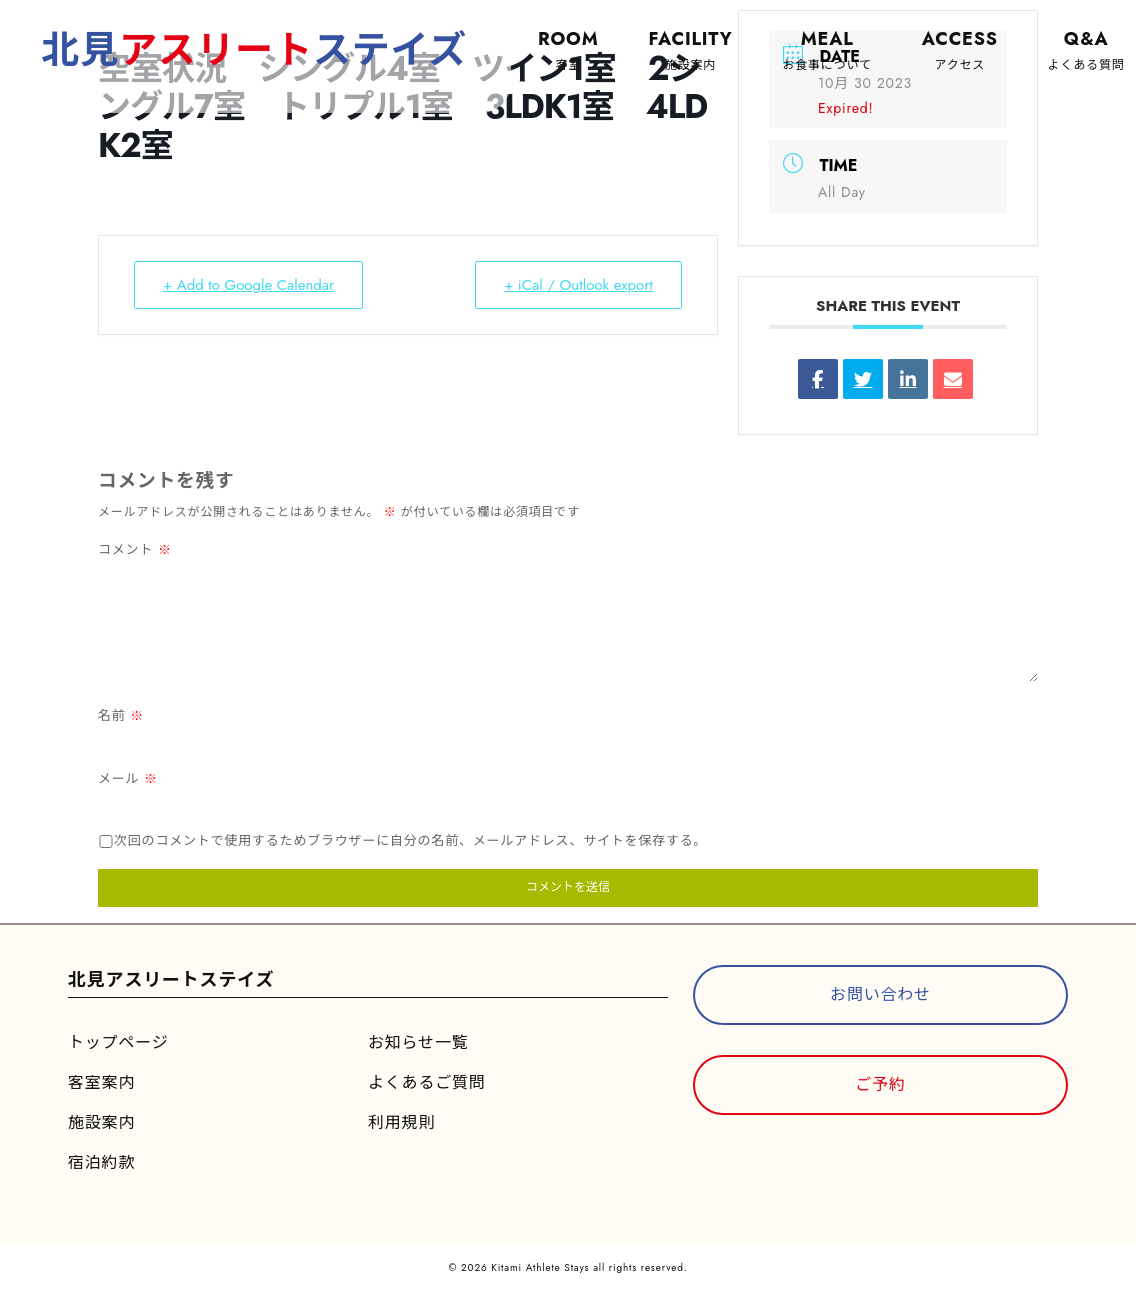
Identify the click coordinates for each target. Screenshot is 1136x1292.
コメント (135, 549)
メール (128, 778)
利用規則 (401, 1122)
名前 (121, 715)
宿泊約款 (101, 1162)
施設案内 (101, 1122)
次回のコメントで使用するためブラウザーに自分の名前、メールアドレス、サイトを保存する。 (410, 840)
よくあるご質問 (427, 1082)
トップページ (118, 1042)
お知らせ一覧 (418, 1042)
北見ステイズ (254, 49)
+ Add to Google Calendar (248, 285)
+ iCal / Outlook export (578, 285)
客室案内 (101, 1082)
